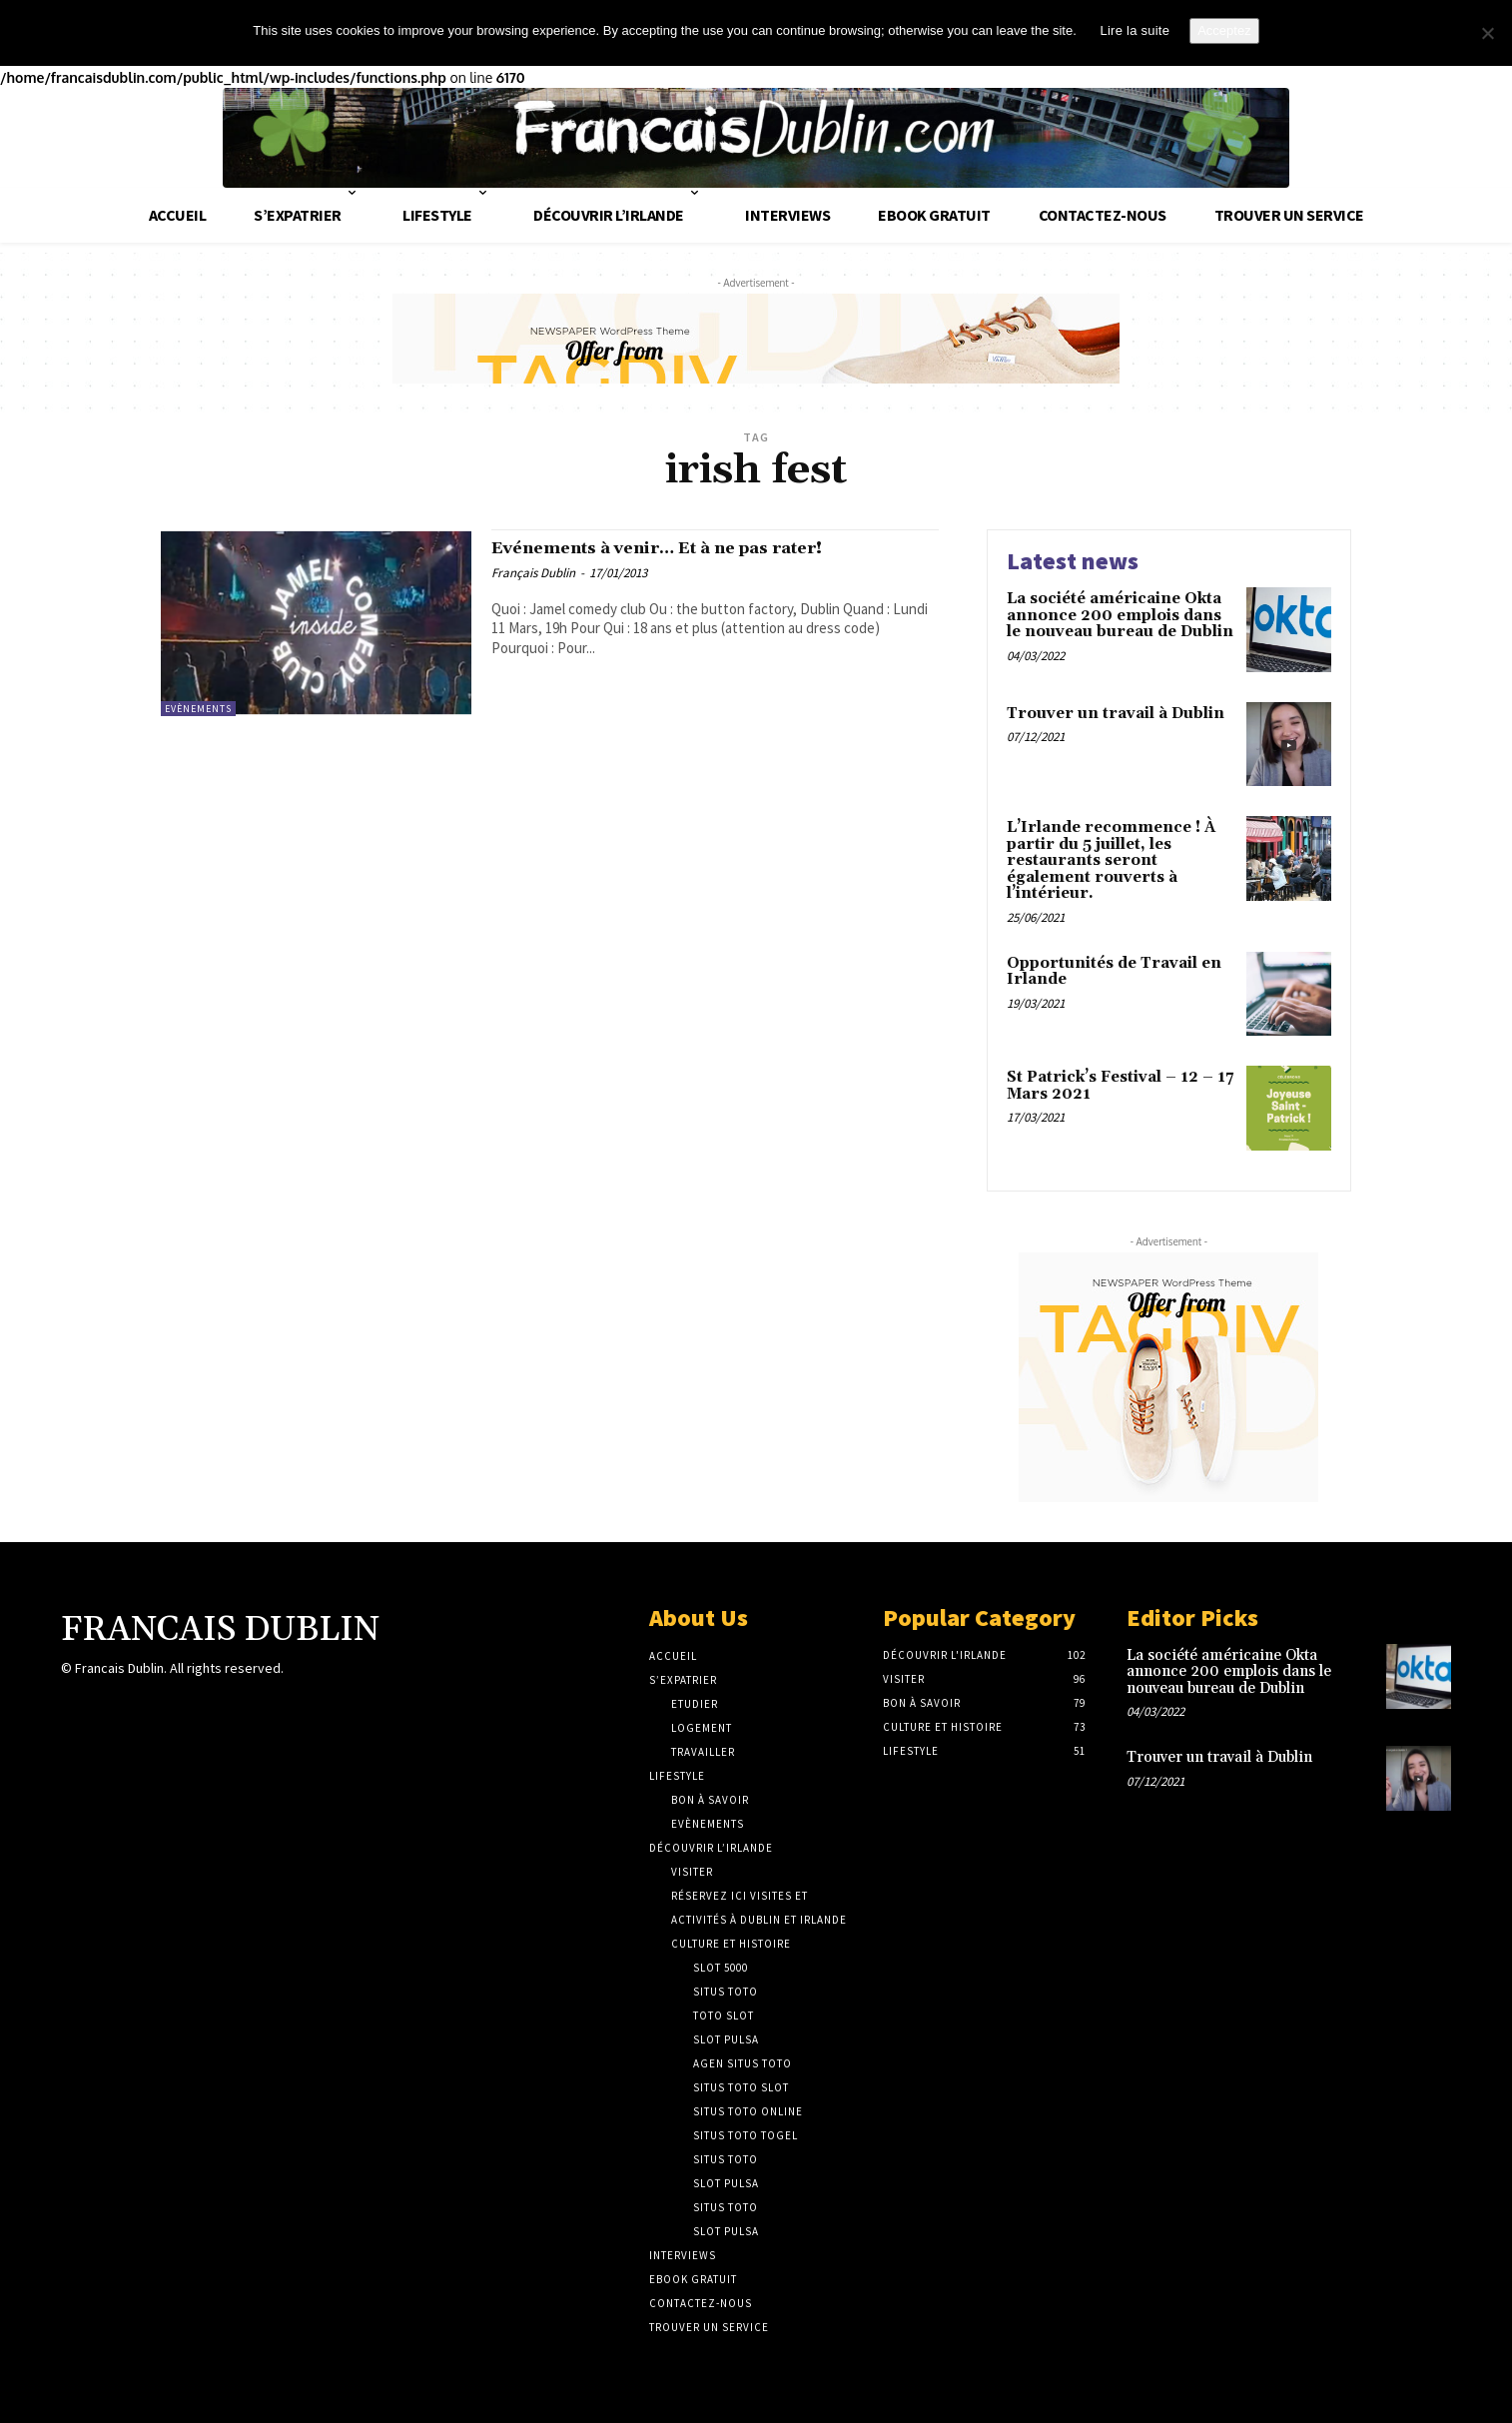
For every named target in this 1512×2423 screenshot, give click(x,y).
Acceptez (1223, 30)
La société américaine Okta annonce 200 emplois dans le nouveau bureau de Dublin (1120, 611)
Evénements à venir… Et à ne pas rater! (702, 547)
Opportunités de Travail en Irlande (1114, 968)
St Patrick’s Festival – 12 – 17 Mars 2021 (1120, 1082)
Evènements (198, 704)
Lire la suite (1134, 30)
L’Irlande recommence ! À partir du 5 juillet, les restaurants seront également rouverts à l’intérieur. (1111, 856)
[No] (1487, 33)
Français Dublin (533, 573)
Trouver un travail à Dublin (1115, 709)
